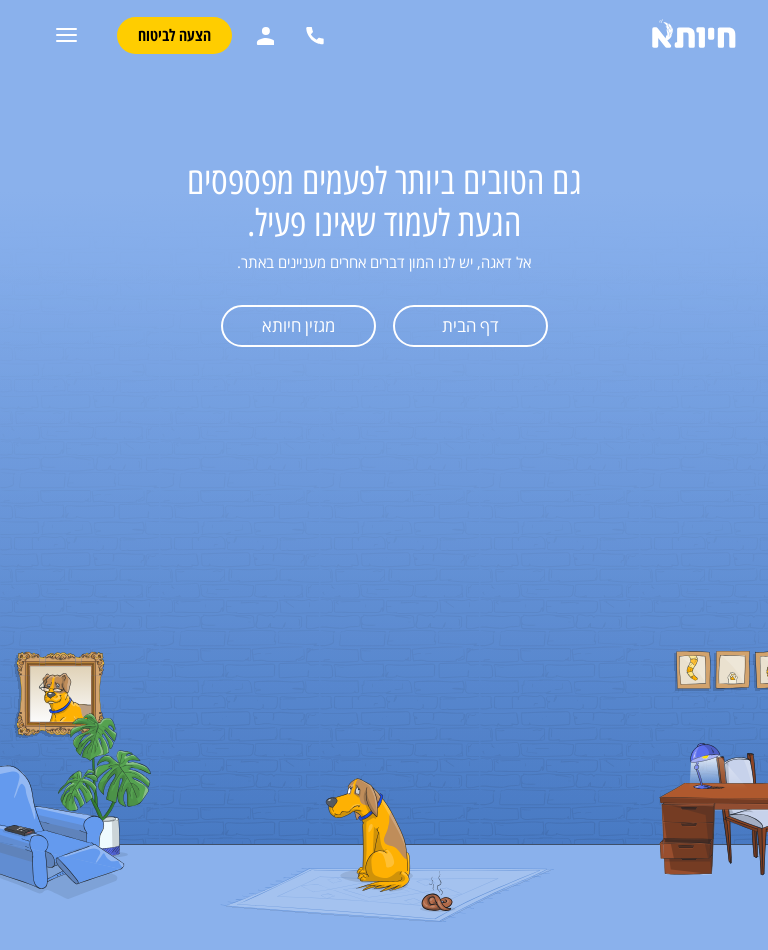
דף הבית (470, 325)
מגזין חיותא (298, 325)
